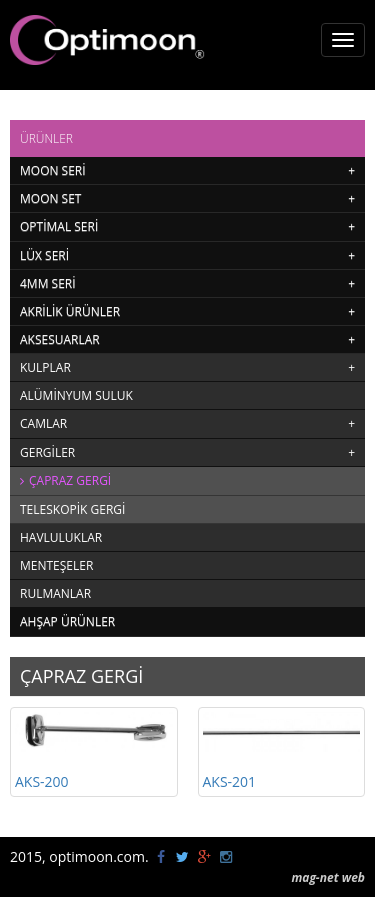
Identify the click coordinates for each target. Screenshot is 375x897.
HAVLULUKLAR (61, 537)
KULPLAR (45, 367)
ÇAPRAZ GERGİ (70, 480)
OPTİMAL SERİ (59, 226)
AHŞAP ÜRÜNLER (67, 621)
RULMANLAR (55, 593)
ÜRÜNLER (46, 138)
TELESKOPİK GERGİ (72, 509)
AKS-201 (282, 751)
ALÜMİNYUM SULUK (76, 395)
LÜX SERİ (44, 255)
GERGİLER (47, 452)
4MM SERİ (48, 283)
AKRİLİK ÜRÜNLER (70, 311)
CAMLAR (43, 423)
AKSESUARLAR (60, 339)
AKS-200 (94, 751)
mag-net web (328, 877)
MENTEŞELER (56, 565)
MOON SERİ (53, 170)
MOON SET (50, 198)
